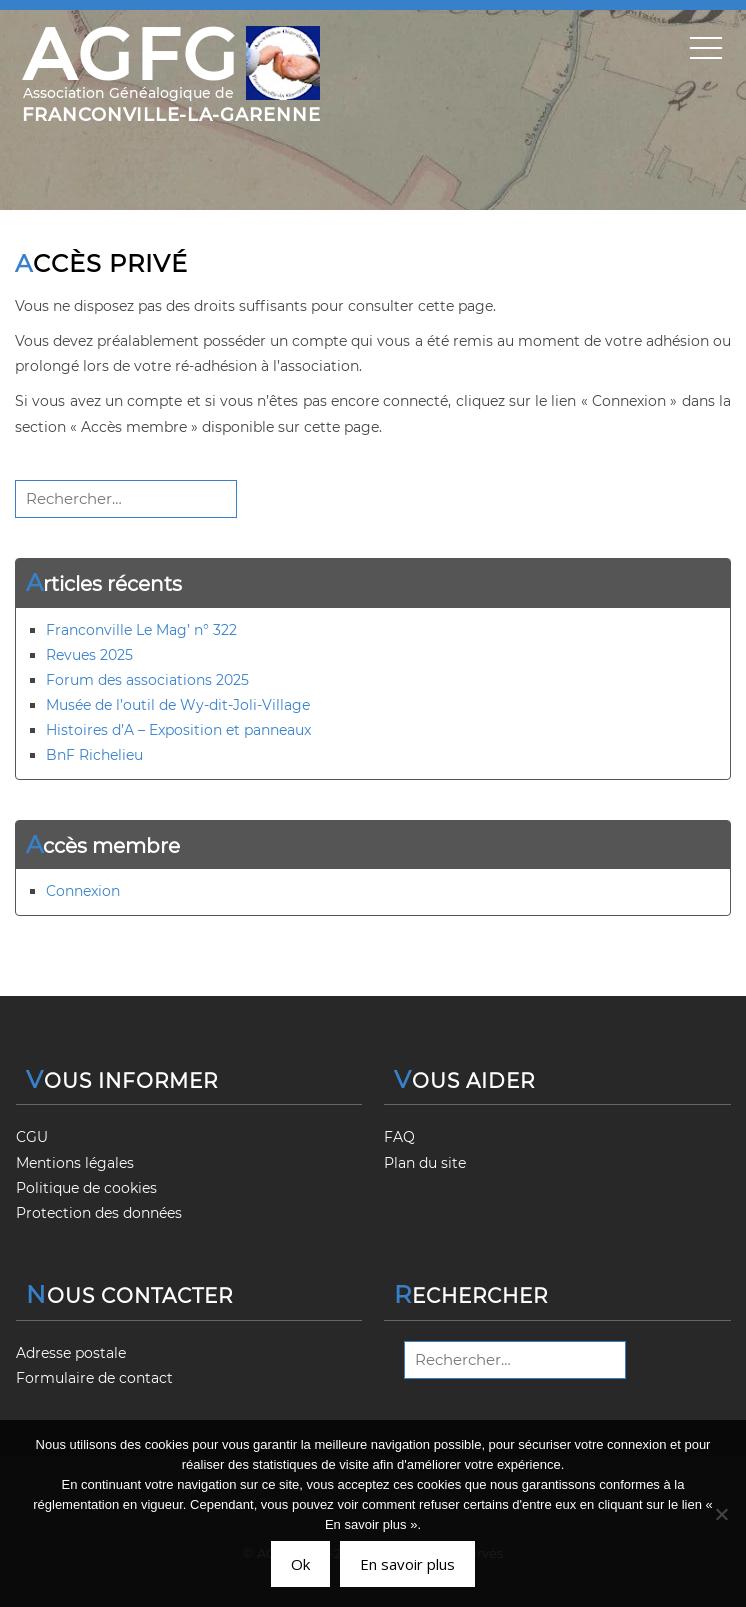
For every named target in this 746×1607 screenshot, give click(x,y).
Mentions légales (75, 1163)
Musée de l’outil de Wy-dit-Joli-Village (178, 705)
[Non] (721, 1514)
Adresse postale (71, 1353)
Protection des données (99, 1213)
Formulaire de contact (94, 1378)
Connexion (83, 891)
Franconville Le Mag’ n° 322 (141, 630)
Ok (300, 1564)
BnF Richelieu (94, 755)
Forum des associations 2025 (147, 680)
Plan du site (425, 1163)
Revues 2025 (89, 655)
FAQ (399, 1137)
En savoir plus (407, 1564)
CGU (32, 1137)
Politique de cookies (86, 1188)
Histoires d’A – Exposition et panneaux (178, 730)
